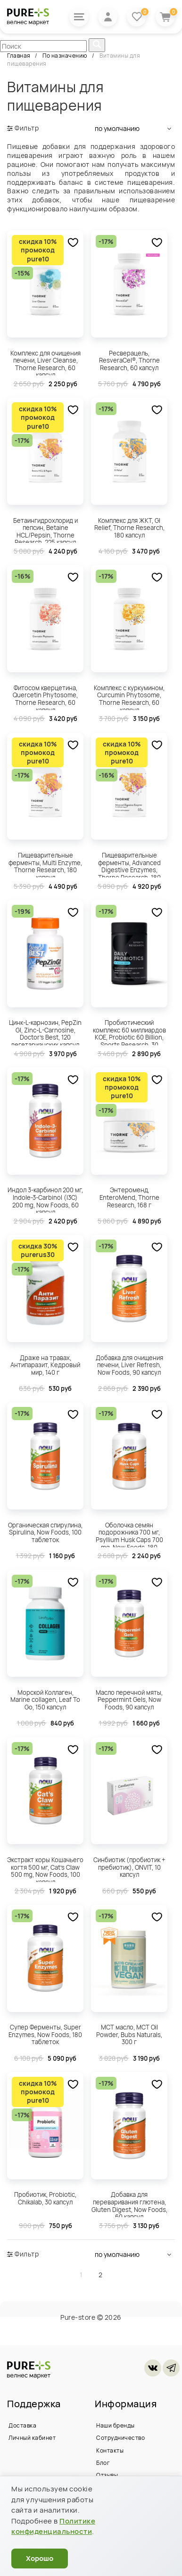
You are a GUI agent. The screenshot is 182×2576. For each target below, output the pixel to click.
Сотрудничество (120, 2438)
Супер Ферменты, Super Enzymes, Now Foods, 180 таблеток (45, 2034)
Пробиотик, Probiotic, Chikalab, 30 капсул (45, 2198)
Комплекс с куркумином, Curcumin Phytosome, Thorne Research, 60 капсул (129, 697)
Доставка (22, 2425)
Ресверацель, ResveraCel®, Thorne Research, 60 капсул (129, 360)
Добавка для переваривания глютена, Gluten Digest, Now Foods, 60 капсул (129, 2203)
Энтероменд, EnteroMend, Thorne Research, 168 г (129, 1197)
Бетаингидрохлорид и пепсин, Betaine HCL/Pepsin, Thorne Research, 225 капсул (45, 529)
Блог (103, 2463)
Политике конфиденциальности (53, 2526)
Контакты (110, 2450)
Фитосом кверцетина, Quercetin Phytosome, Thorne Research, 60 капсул (45, 697)
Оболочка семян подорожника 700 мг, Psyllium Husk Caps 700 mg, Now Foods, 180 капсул (129, 1534)
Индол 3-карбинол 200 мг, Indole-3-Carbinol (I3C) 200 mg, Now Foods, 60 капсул (45, 1199)
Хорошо (39, 2558)
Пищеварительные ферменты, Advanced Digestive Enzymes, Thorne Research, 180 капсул (129, 864)
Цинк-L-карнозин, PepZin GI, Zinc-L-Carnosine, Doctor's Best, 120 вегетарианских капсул (45, 1031)
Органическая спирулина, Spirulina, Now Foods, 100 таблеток (45, 1532)
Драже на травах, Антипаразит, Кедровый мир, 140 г (45, 1365)
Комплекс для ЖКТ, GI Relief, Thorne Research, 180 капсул (129, 527)
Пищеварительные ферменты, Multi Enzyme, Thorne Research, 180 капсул (45, 864)
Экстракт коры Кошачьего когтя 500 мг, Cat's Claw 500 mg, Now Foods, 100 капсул (45, 1869)
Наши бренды (115, 2425)
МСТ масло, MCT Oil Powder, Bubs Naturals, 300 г (129, 2034)
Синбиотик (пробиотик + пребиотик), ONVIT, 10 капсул (129, 1867)
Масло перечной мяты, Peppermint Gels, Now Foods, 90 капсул (129, 1699)
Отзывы (107, 2475)
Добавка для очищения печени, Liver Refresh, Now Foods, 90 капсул (129, 1365)
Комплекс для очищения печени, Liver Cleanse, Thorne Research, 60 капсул (45, 362)
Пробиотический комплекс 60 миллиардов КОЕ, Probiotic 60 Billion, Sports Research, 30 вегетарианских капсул (129, 1031)
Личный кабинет (32, 2438)
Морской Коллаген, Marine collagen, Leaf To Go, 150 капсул (45, 1699)
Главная (19, 56)
